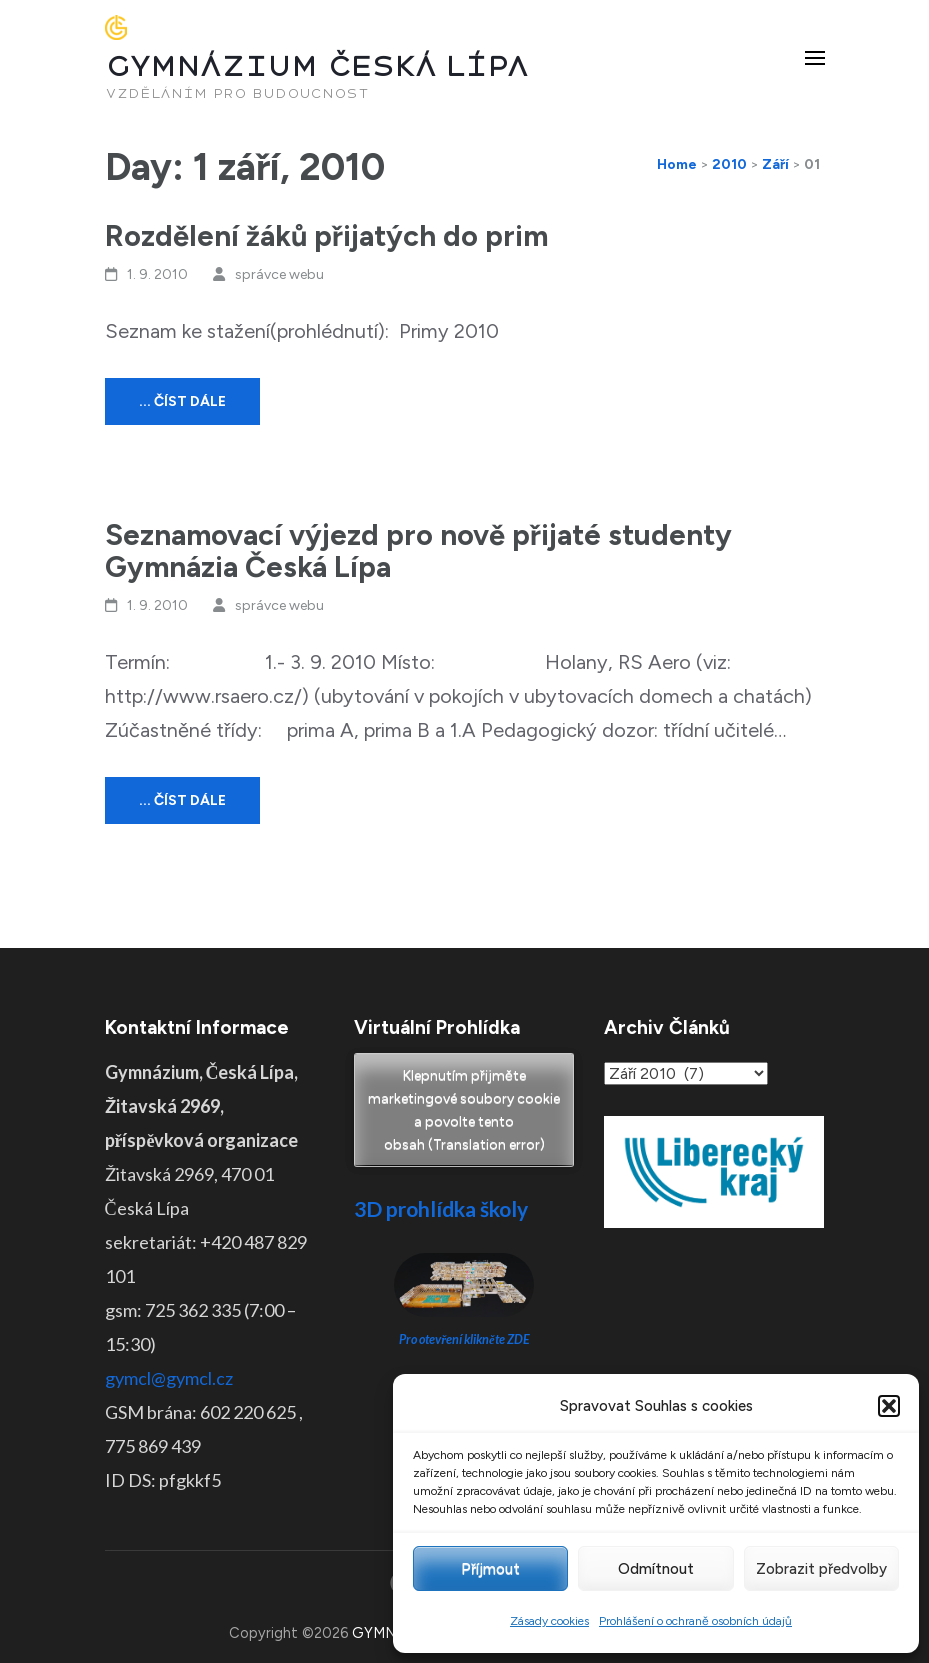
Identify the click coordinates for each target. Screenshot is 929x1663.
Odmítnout (656, 1569)
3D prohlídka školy (441, 1208)
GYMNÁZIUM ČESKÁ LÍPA (317, 66)
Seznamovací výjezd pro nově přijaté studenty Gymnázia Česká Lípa (418, 550)
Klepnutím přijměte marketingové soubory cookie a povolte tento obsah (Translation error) (464, 1110)
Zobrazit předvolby (821, 1569)
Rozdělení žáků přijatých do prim (326, 235)
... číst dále (182, 401)
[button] (889, 1406)
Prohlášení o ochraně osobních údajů (695, 1621)
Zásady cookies (549, 1621)
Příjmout (490, 1569)
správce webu (279, 274)
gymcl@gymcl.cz (169, 1378)
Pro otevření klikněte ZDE (464, 1339)
